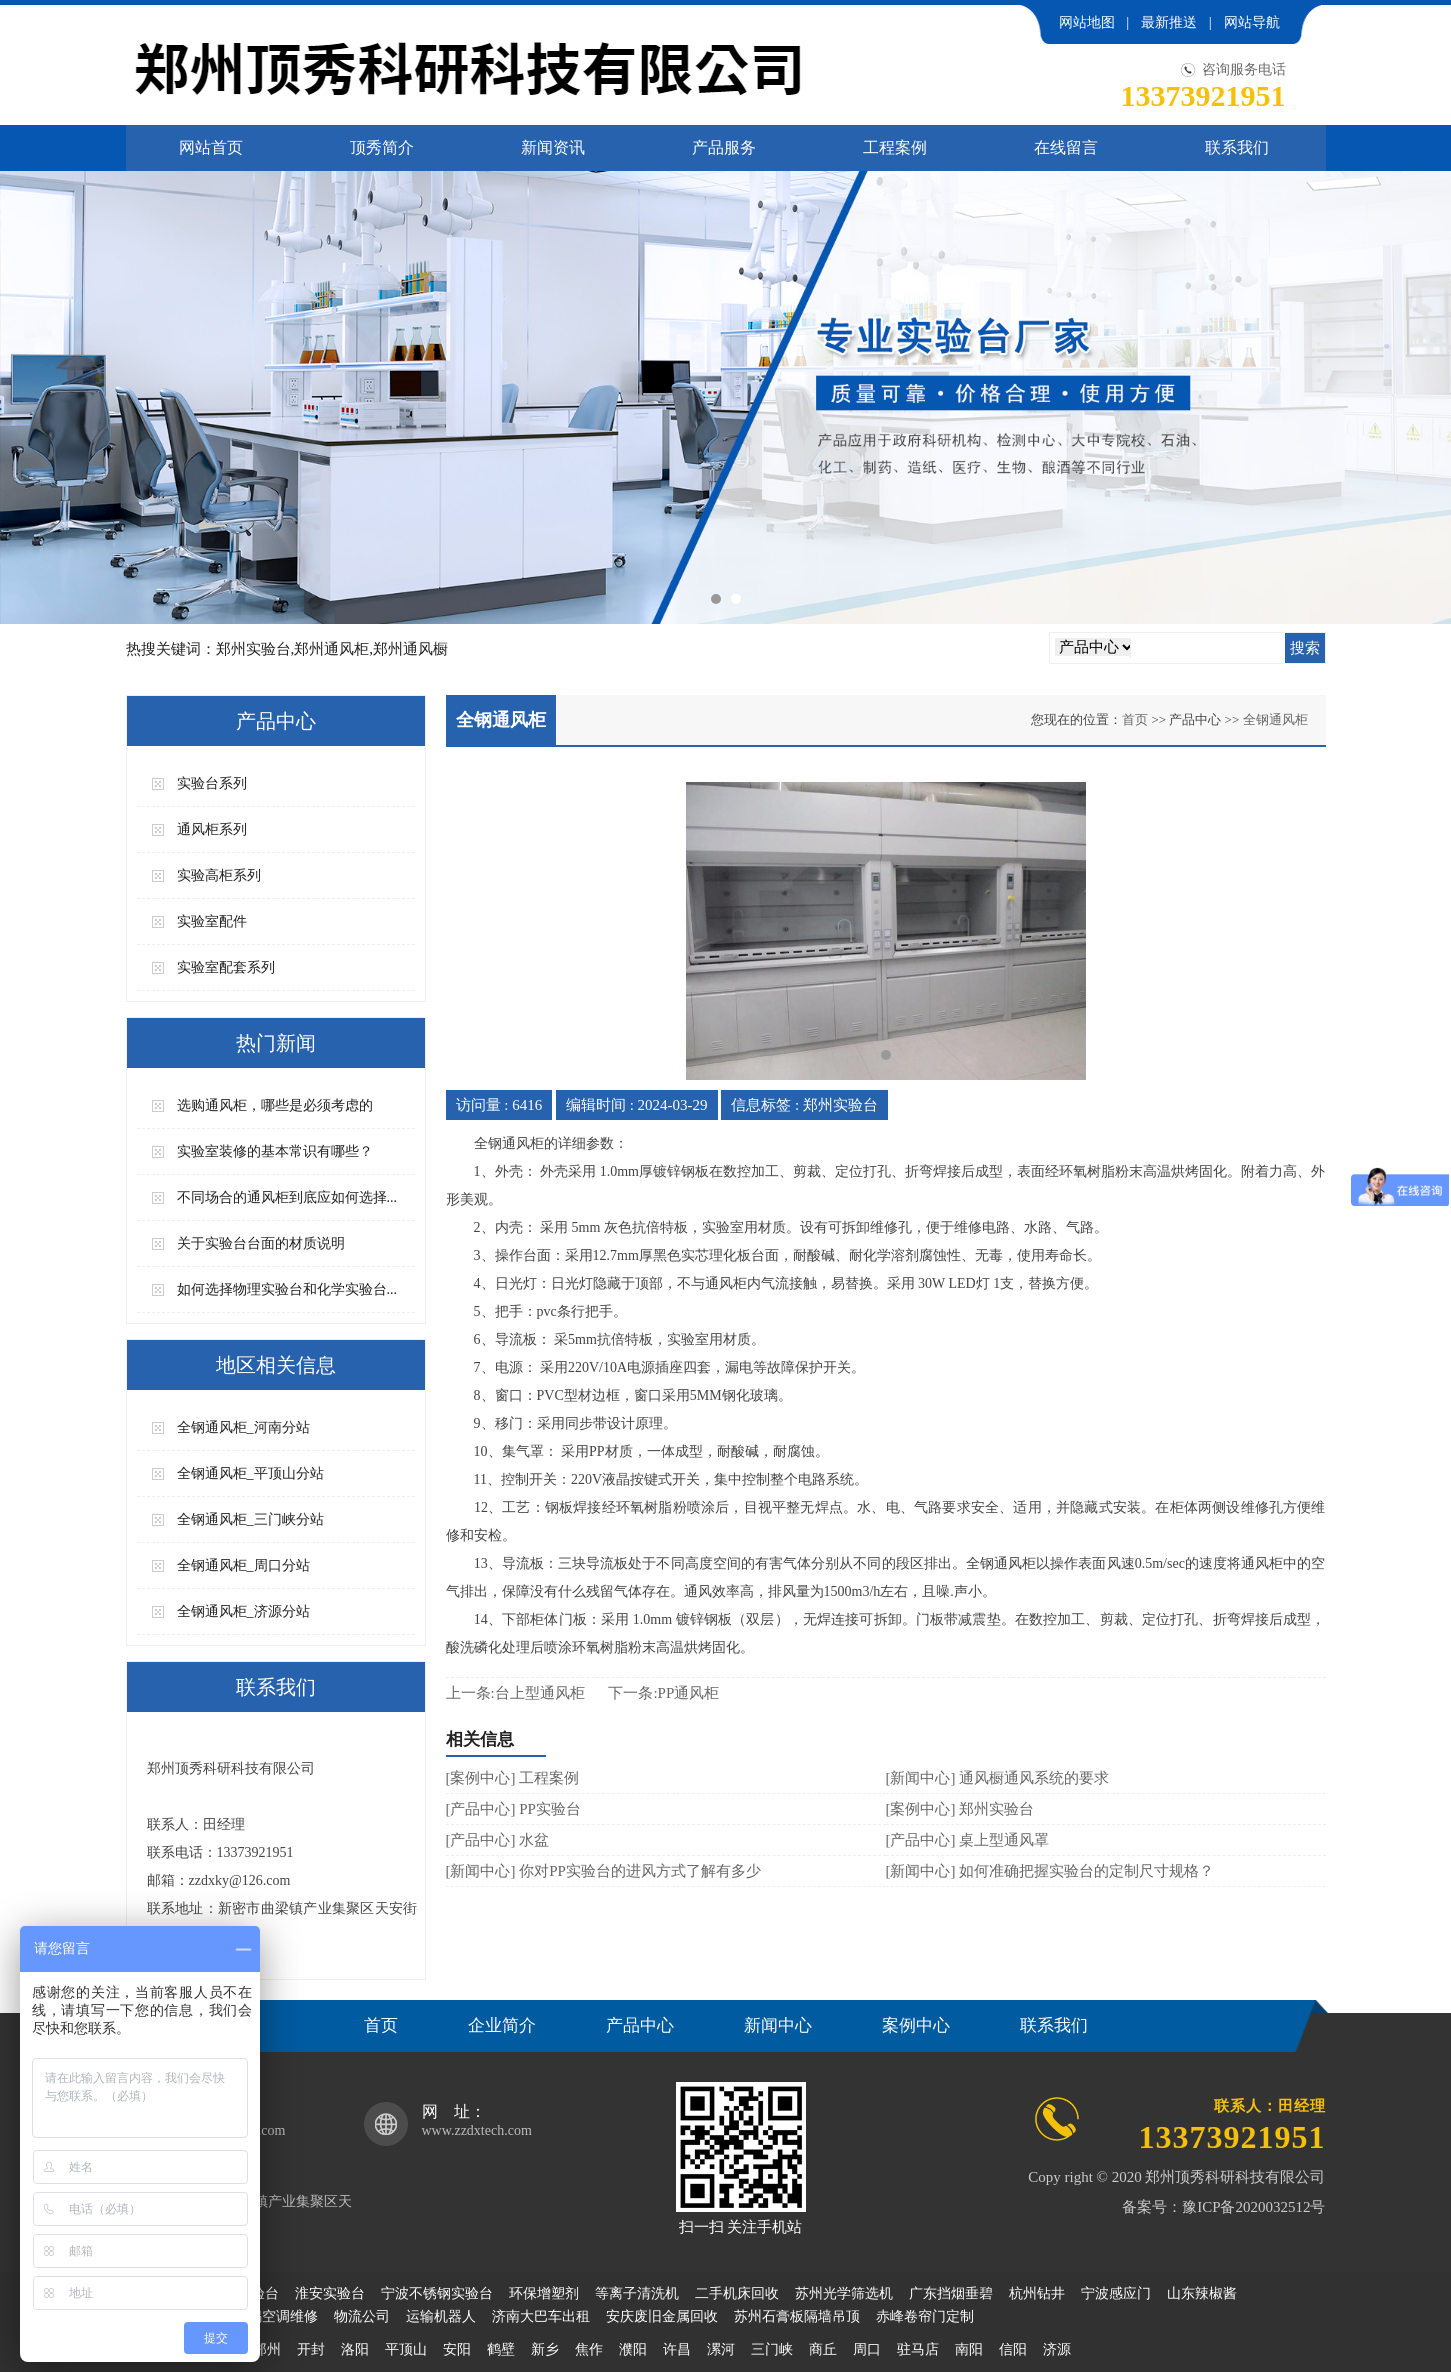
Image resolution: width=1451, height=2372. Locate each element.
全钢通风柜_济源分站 (243, 1611)
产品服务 (724, 147)
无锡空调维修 (276, 2316)
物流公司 (362, 2316)
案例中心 (916, 2025)
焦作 (589, 2349)
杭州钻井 (1037, 2293)
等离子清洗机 (637, 2293)
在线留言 (1066, 147)
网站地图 (1087, 22)
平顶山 (406, 2349)
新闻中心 (778, 2025)
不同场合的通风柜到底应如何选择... (287, 1197)
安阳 (457, 2349)
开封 (311, 2349)
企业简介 (502, 2025)
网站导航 (1252, 22)
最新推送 (1169, 22)
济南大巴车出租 (541, 2316)
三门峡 (772, 2349)
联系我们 (1237, 147)
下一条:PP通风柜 (663, 1693)
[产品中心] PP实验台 (513, 1809)
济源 (1057, 2349)
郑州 (267, 2349)
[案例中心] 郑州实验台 (960, 1809)
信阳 (1013, 2349)
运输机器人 (441, 2316)
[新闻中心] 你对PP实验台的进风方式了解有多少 (603, 1871)
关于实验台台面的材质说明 (261, 1243)
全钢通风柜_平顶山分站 (250, 1473)
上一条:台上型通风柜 (515, 1693)
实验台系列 (212, 783)
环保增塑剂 (544, 2293)
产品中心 (640, 2025)
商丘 (823, 2349)
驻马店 (918, 2349)
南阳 (969, 2349)
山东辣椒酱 (1202, 2293)
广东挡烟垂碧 (951, 2293)
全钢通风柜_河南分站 (243, 1427)
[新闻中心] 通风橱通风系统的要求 (998, 1778)
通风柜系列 (212, 829)
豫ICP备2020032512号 (1253, 2207)
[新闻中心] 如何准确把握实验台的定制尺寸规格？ (1050, 1871)
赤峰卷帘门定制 (925, 2316)
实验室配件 (212, 921)
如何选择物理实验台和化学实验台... (287, 1289)
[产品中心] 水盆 (498, 1840)
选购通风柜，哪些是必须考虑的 (275, 1105)
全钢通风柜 (1275, 719)
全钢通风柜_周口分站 (243, 1565)
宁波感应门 (1116, 2293)
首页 (1135, 719)
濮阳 (633, 2349)
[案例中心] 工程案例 (513, 1778)
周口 (867, 2349)
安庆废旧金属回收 (662, 2316)
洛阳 (355, 2349)
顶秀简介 (382, 147)
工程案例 (895, 147)
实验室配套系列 (226, 967)
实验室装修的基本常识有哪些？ (275, 1151)
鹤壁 (501, 2349)
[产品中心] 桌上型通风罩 (968, 1840)
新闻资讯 (553, 147)
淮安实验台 (330, 2293)
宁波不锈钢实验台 (437, 2293)
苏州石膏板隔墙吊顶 (797, 2316)
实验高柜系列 (219, 875)
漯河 (721, 2349)
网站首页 (211, 147)
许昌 (677, 2349)
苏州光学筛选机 (844, 2293)
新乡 (545, 2349)
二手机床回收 (737, 2293)
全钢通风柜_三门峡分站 (250, 1519)
